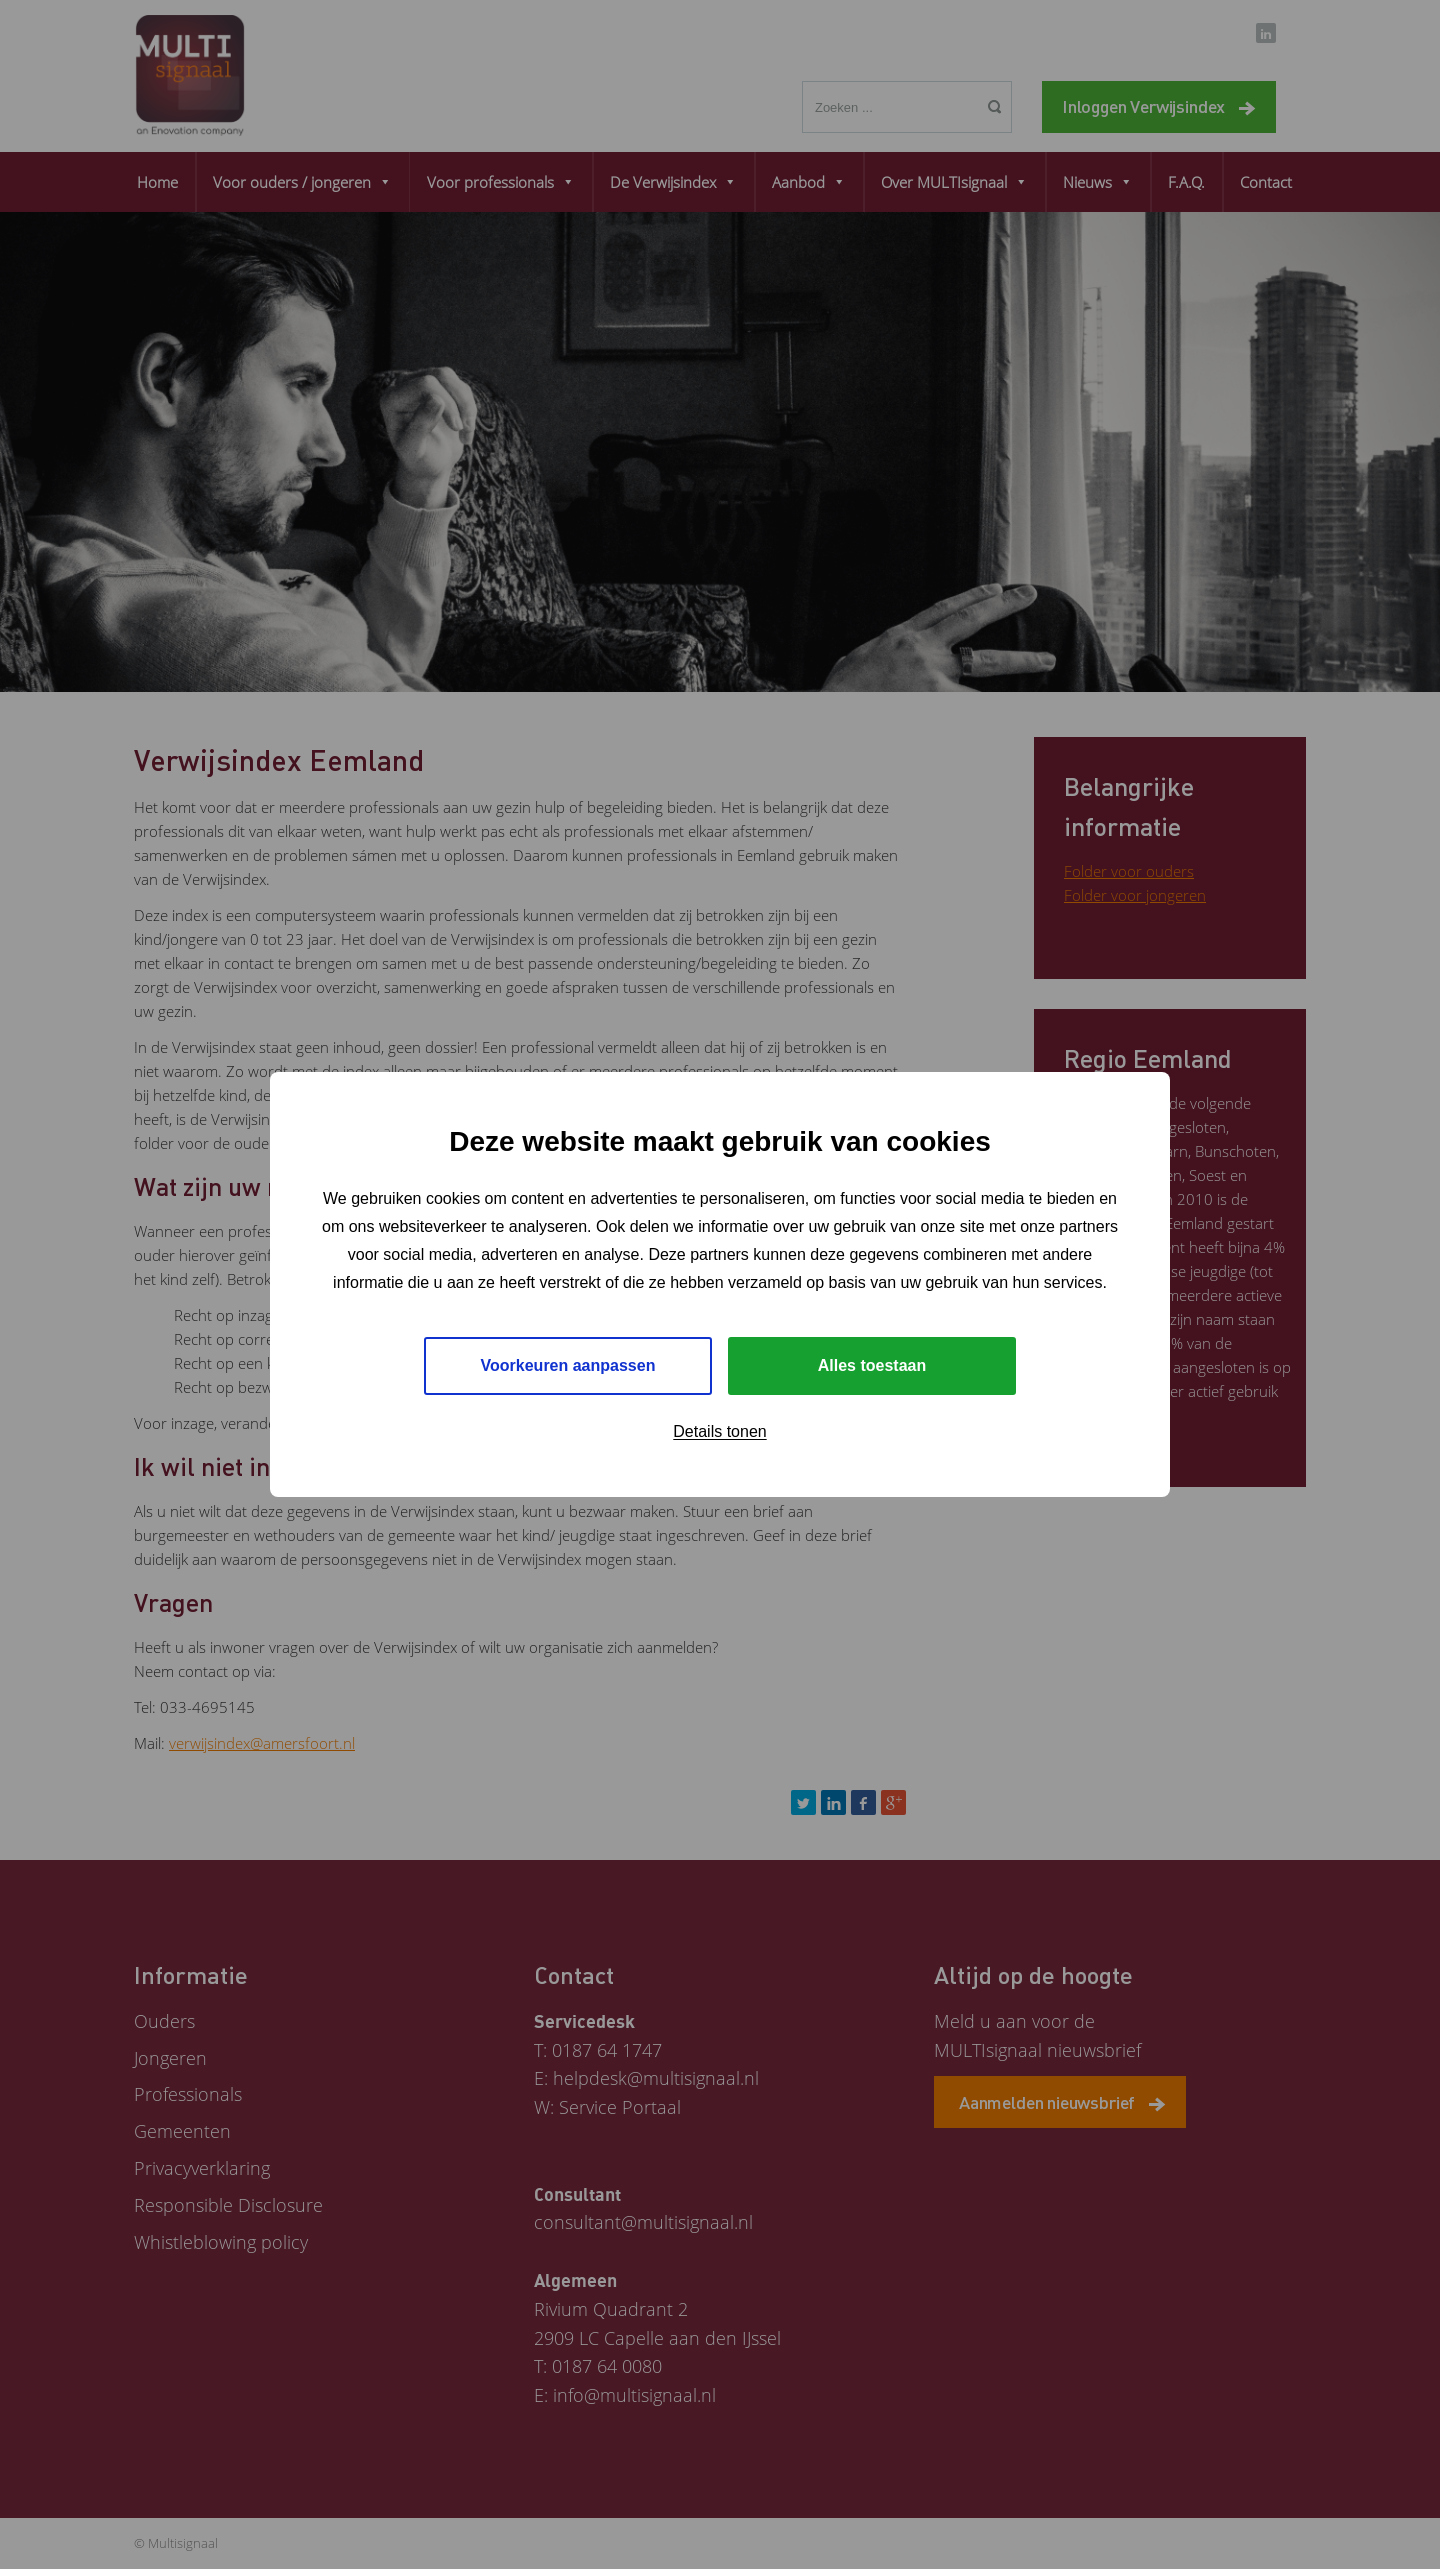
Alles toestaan (872, 1365)
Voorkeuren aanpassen (568, 1365)
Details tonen (719, 1431)
